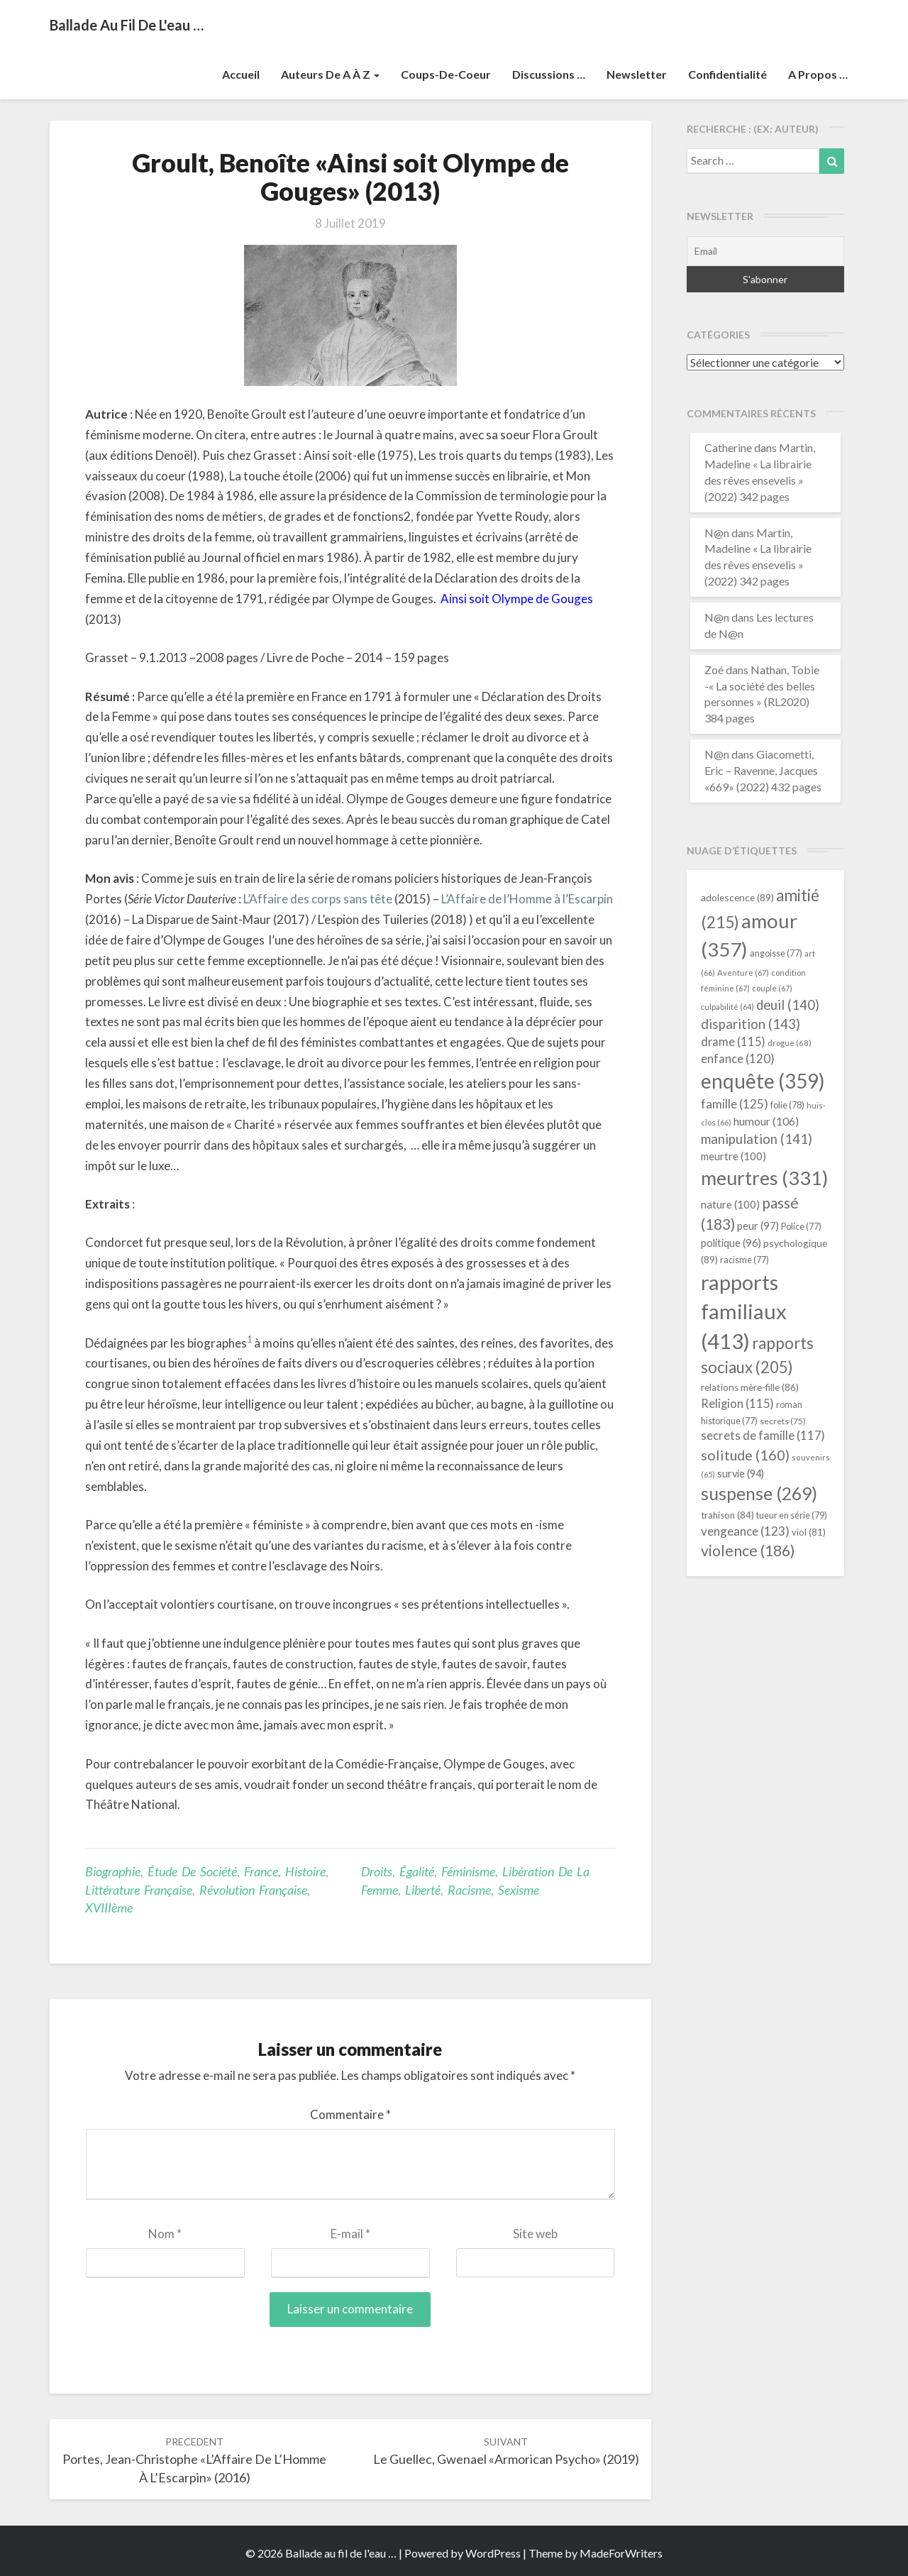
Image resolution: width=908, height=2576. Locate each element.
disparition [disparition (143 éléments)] (750, 1024)
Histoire (305, 1871)
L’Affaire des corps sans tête (317, 898)
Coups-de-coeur (446, 74)
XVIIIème (109, 1907)
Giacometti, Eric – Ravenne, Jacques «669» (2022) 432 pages (762, 770)
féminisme (468, 1871)
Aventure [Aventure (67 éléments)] (743, 972)
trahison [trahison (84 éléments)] (727, 1515)
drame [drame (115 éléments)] (733, 1041)
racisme (469, 1890)
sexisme (518, 1890)
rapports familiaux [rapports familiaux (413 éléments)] (744, 1312)
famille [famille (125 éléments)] (734, 1103)
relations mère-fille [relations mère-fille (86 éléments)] (750, 1387)
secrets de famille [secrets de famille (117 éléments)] (763, 1436)
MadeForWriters (621, 2553)
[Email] (766, 251)
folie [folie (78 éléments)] (787, 1105)
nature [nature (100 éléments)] (730, 1204)
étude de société (192, 1871)
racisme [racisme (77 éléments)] (744, 1260)
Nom (165, 2233)
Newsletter (637, 74)
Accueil (241, 74)
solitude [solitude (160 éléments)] (745, 1454)
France (261, 1871)
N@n (716, 532)
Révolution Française (253, 1890)
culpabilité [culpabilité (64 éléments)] (727, 1006)
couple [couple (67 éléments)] (772, 988)
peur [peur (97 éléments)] (758, 1225)
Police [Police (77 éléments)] (801, 1226)
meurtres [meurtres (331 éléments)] (764, 1177)
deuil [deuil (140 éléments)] (787, 1005)
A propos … (818, 74)
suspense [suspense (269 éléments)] (759, 1493)
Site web (535, 2233)
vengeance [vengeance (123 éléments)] (745, 1531)
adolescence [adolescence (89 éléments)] (737, 897)
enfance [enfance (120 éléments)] (738, 1058)
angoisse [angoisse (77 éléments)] (776, 953)
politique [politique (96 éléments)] (731, 1242)
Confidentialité (727, 74)
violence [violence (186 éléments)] (748, 1550)
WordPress (493, 2553)
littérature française (138, 1890)
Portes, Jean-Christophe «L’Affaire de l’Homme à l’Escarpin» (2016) (194, 2459)
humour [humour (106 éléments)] (766, 1121)
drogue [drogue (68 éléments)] (790, 1042)
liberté (423, 1890)
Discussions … (548, 74)
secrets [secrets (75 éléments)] (783, 1421)
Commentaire (350, 2114)
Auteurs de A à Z (330, 74)
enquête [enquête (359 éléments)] (763, 1081)
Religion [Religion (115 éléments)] (737, 1403)
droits (376, 1871)
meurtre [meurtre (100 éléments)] (733, 1156)
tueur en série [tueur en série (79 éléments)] (791, 1515)
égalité (416, 1871)
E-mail (350, 2233)
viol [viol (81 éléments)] (809, 1532)
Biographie (112, 1871)
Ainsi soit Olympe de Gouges (517, 598)
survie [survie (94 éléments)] (740, 1474)
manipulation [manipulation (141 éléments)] (756, 1139)
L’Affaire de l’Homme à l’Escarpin (527, 898)
